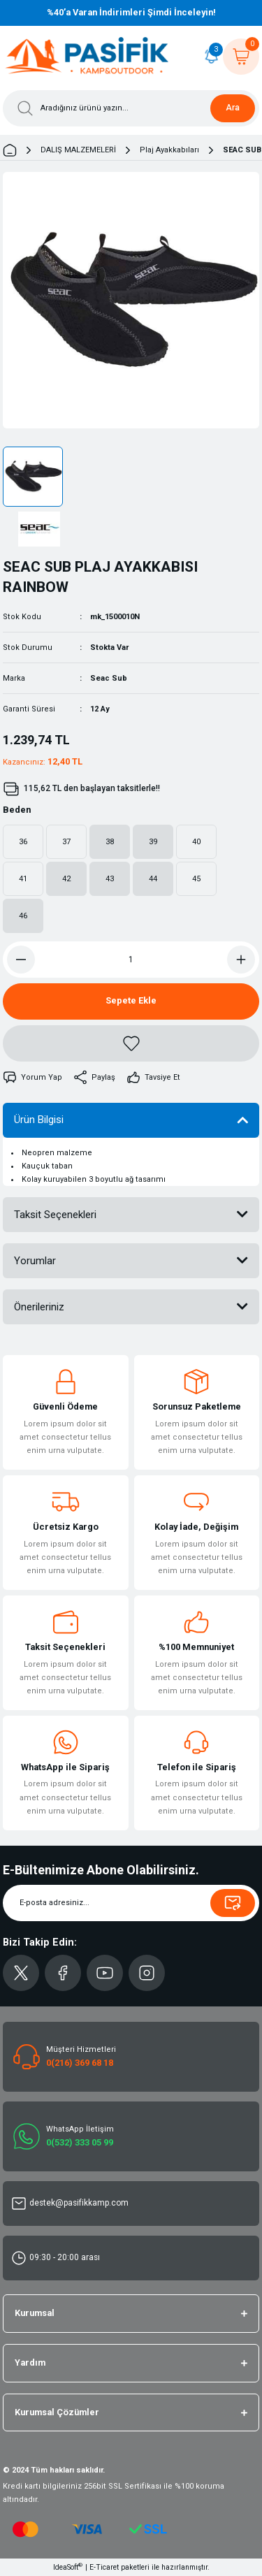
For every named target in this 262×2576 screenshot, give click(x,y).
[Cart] (241, 56)
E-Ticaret (104, 2567)
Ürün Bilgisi (39, 1119)
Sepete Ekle (131, 1000)
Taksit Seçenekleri (55, 1214)
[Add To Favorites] (131, 1043)
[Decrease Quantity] (21, 960)
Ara (233, 108)
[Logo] (87, 56)
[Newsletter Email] (131, 1903)
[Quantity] (131, 959)
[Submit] (232, 1903)
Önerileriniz (39, 1307)
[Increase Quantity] (241, 960)
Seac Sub (108, 678)
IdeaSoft (67, 2566)
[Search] (131, 108)
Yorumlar (35, 1260)
